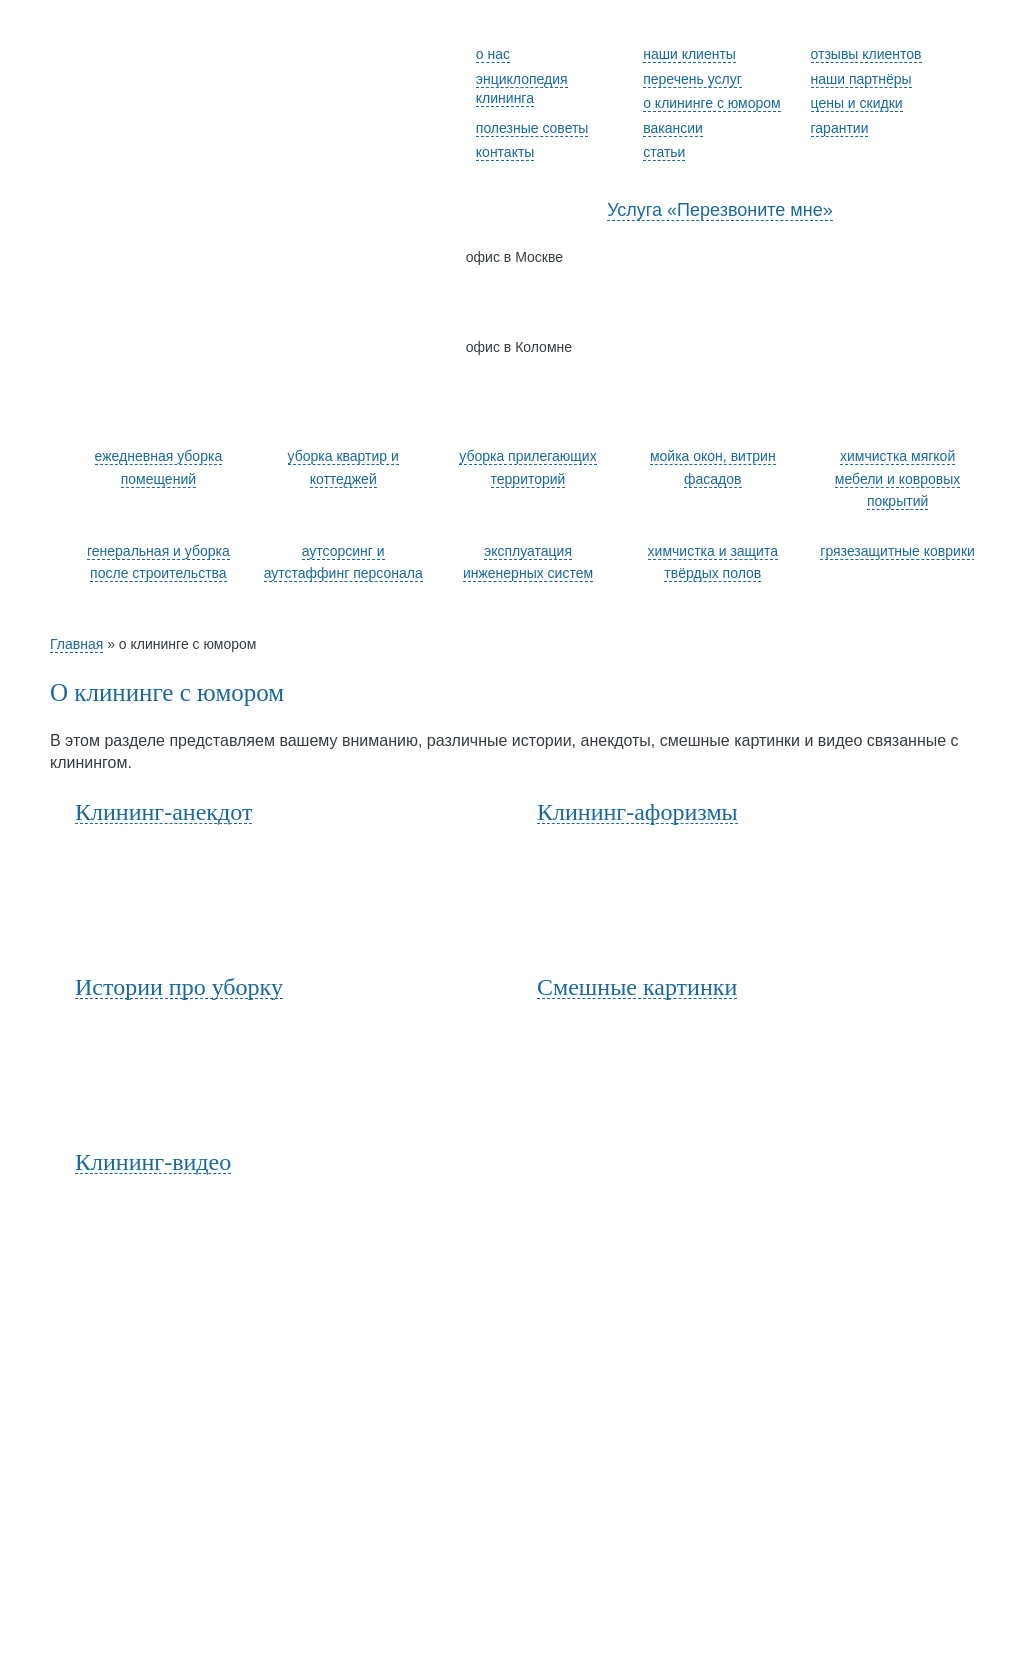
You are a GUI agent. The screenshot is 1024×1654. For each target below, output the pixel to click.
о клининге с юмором (712, 103)
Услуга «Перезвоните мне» (720, 210)
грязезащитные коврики (897, 551)
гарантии (840, 128)
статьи (664, 152)
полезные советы (532, 128)
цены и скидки (857, 103)
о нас (493, 54)
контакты (505, 152)
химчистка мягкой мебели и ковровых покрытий (898, 478)
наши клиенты (689, 54)
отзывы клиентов (866, 54)
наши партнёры (861, 79)
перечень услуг (692, 79)
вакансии (673, 128)
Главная (76, 644)
